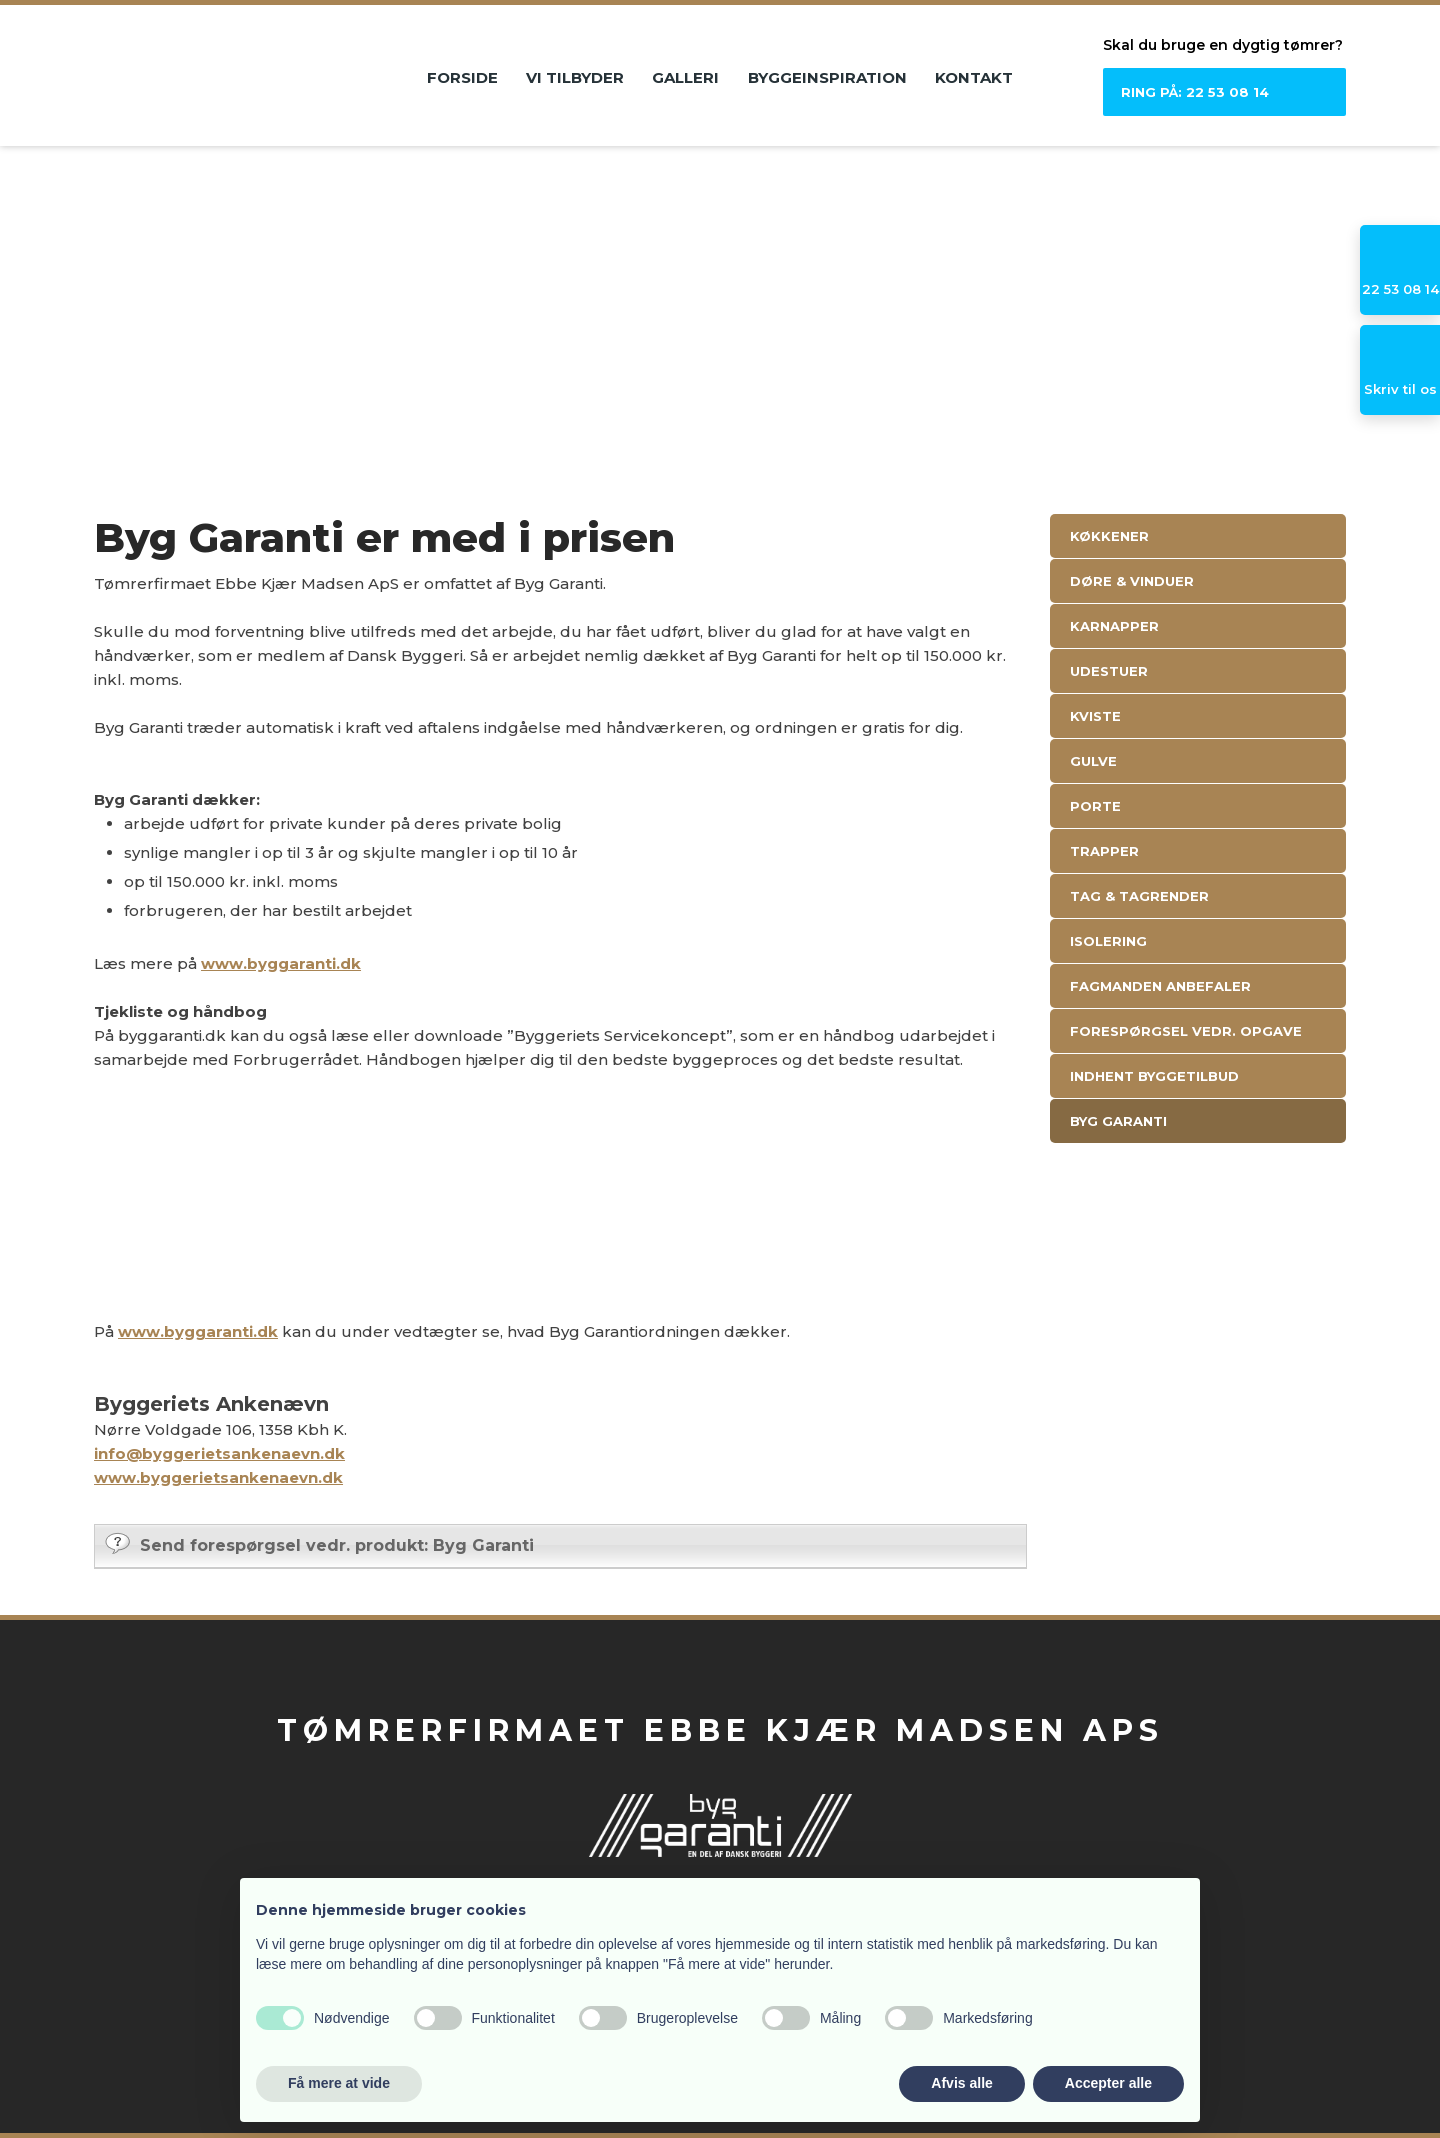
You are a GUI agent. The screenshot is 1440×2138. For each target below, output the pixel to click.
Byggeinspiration (827, 77)
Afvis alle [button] (961, 2083)
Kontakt (974, 77)
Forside (462, 77)
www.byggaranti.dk (281, 963)
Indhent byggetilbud (1154, 1076)
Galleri (685, 77)
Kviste (1095, 716)
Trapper (1104, 851)
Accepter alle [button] (1108, 2083)
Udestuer (1109, 671)
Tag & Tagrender (1139, 896)
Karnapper (1114, 626)
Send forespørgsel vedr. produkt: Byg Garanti (319, 1543)
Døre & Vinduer (1132, 581)
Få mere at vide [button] (339, 2083)
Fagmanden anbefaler (1160, 986)
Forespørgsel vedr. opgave (1186, 1031)
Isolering (1108, 941)
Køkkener (1109, 536)
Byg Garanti (1118, 1121)
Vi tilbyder (575, 77)
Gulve (1093, 761)
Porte (1095, 806)
